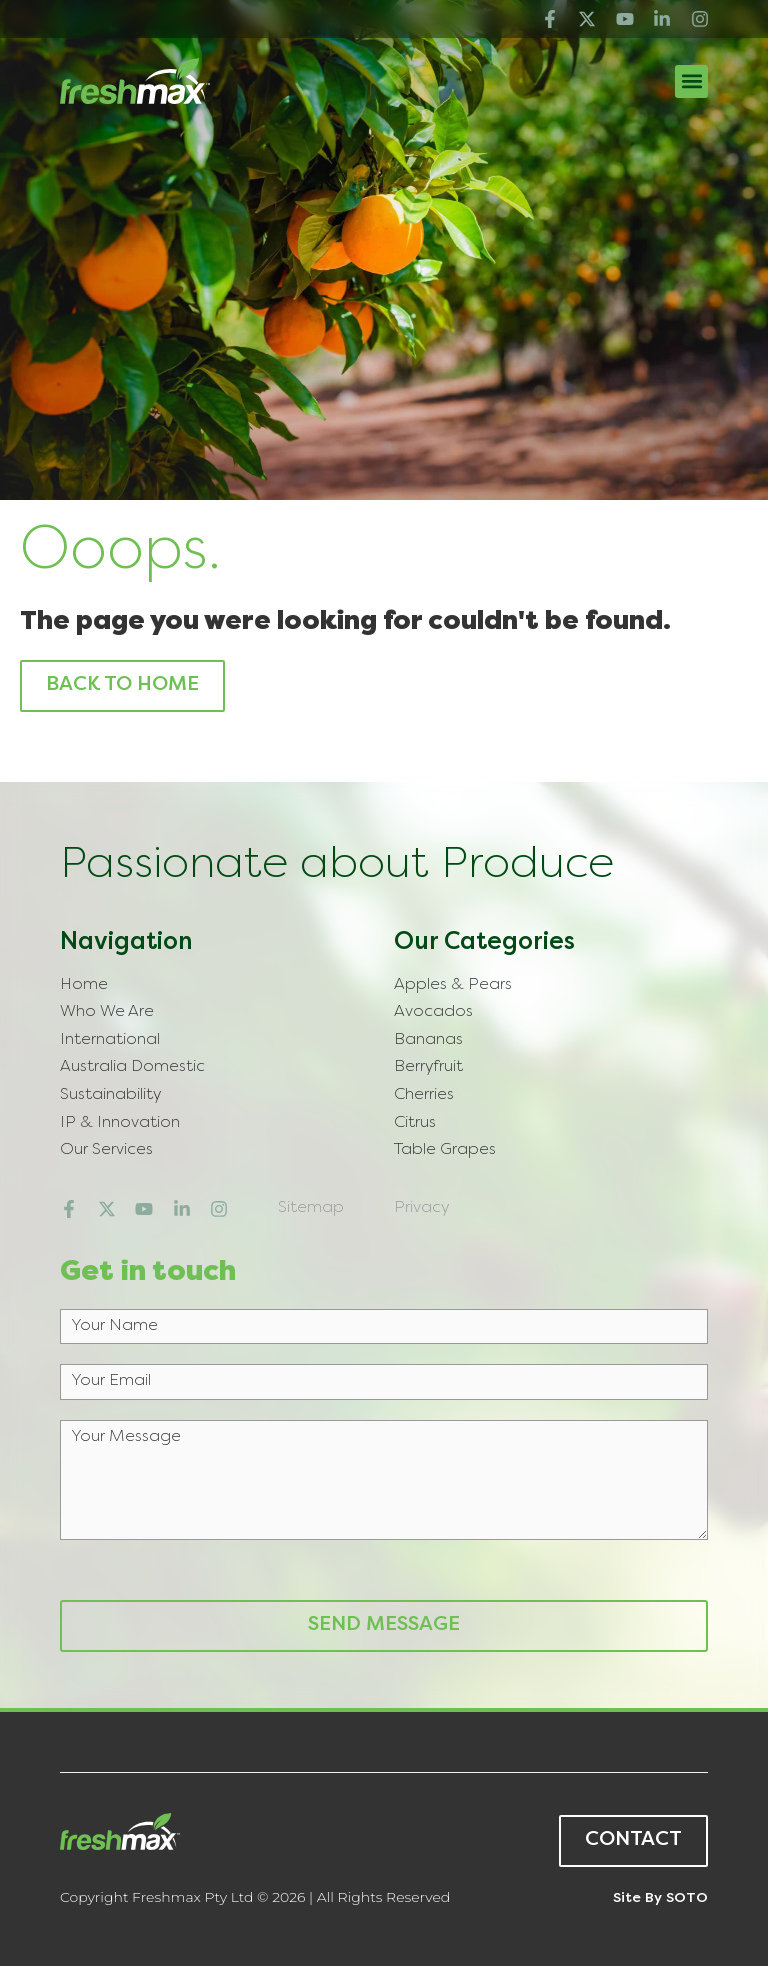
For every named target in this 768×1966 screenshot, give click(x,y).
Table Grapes (445, 1150)
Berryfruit (428, 1067)
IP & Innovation (120, 1123)
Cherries (424, 1095)
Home (84, 985)
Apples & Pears (453, 985)
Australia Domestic (132, 1067)
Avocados (433, 1012)
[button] (691, 81)
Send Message (384, 1625)
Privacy (421, 1208)
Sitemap (311, 1208)
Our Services (106, 1150)
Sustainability (110, 1095)
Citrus (415, 1123)
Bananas (428, 1040)
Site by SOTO (660, 1898)
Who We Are (107, 1012)
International (110, 1040)
